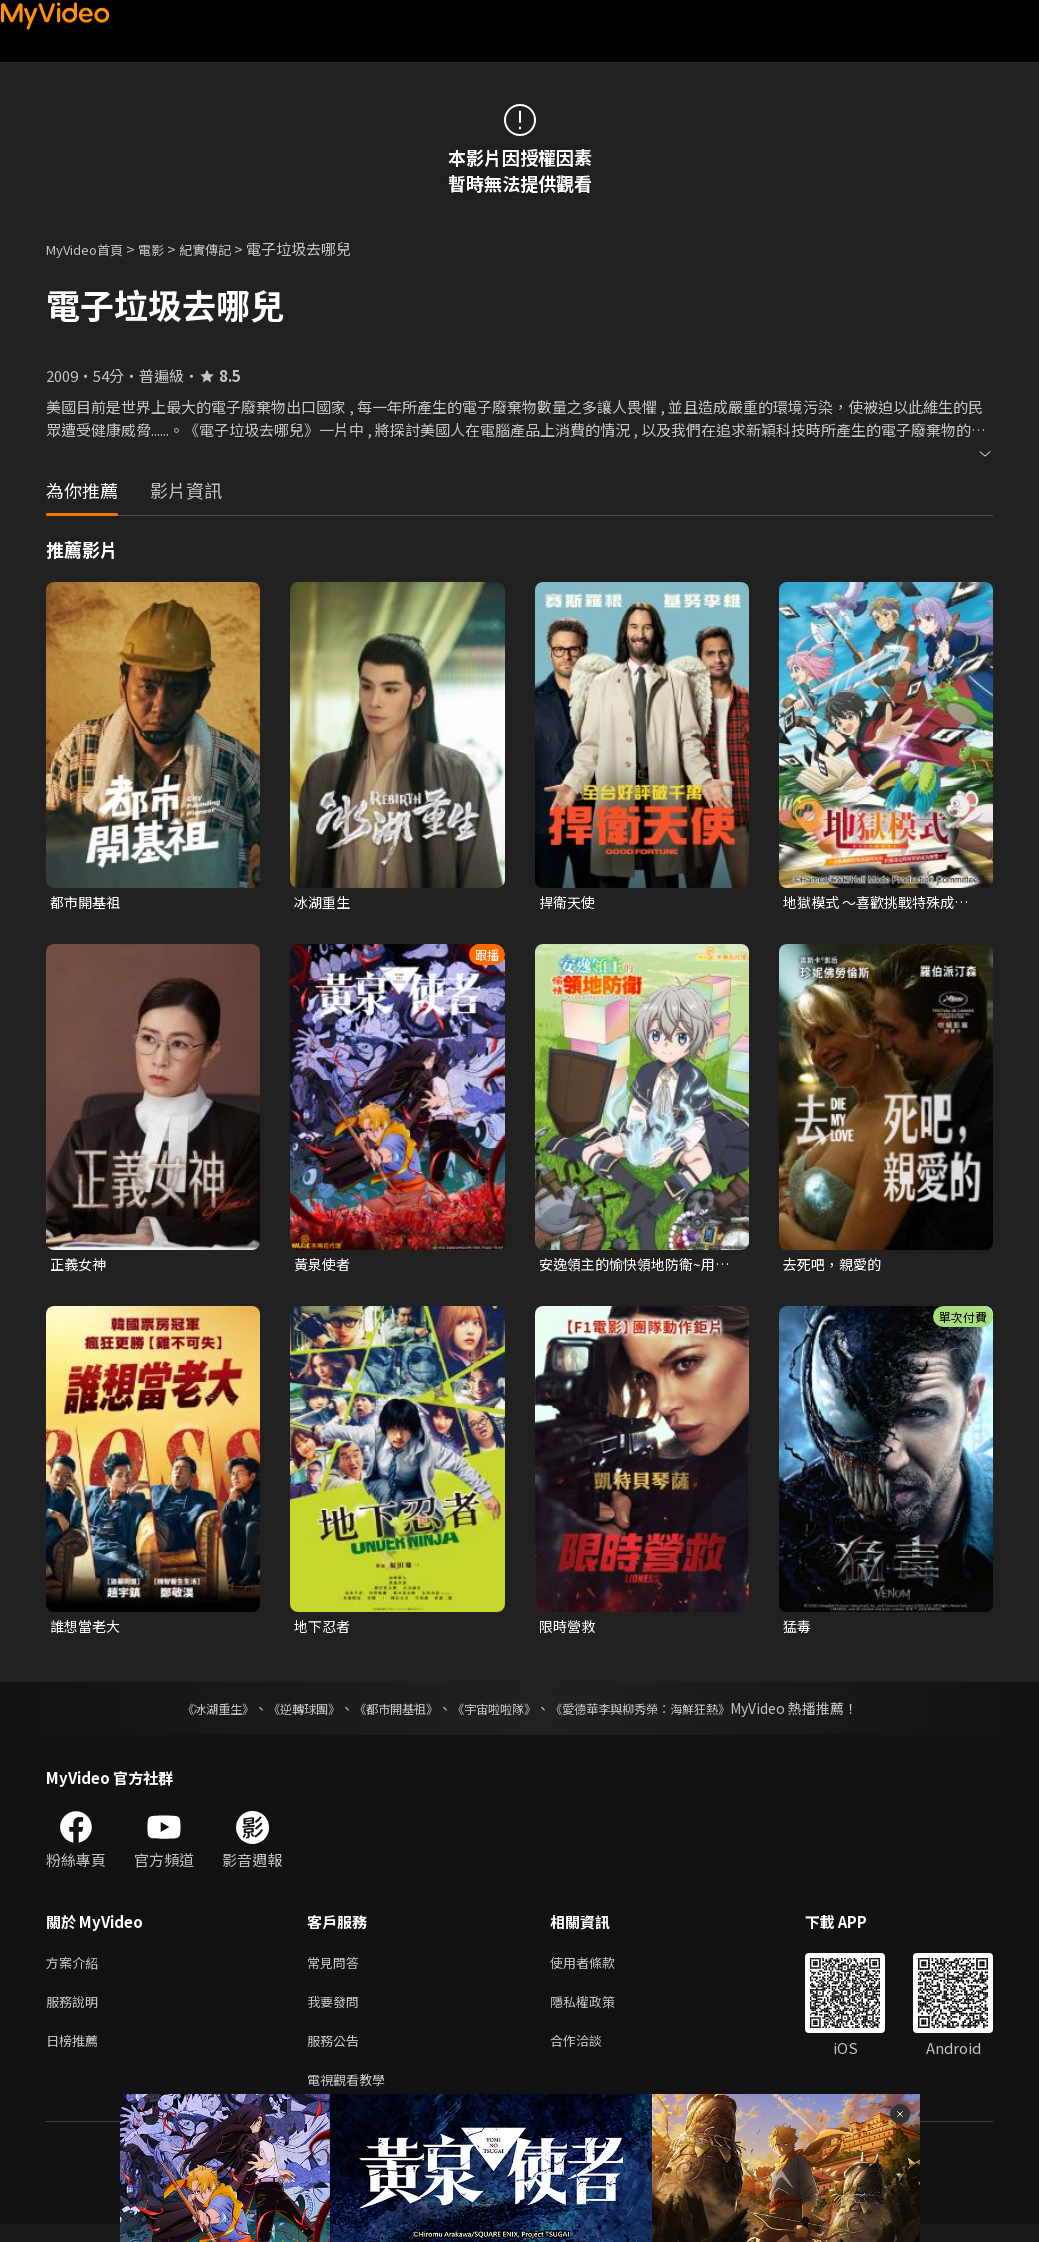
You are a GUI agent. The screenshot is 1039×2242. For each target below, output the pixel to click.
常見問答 (337, 1969)
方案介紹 (76, 1969)
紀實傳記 (227, 248)
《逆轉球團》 (281, 1714)
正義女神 (80, 1266)
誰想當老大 (87, 1630)
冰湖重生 (324, 902)
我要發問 (337, 2011)
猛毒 (798, 1630)
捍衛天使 (569, 902)
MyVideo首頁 (91, 248)
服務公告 (337, 2053)
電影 (167, 248)
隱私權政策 (599, 2011)
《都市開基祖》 (386, 1714)
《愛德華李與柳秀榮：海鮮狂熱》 (666, 1714)
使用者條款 (599, 1969)
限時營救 (569, 1630)
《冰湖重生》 (183, 1714)
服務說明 (76, 2011)
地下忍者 (324, 1630)
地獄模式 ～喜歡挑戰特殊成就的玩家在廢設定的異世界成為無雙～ (882, 903)
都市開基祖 (87, 902)
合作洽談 (592, 2053)
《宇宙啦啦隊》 (498, 1714)
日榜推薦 (76, 2053)
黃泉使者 (324, 1266)
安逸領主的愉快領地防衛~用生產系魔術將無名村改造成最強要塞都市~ (636, 1267)
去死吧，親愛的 (835, 1266)
